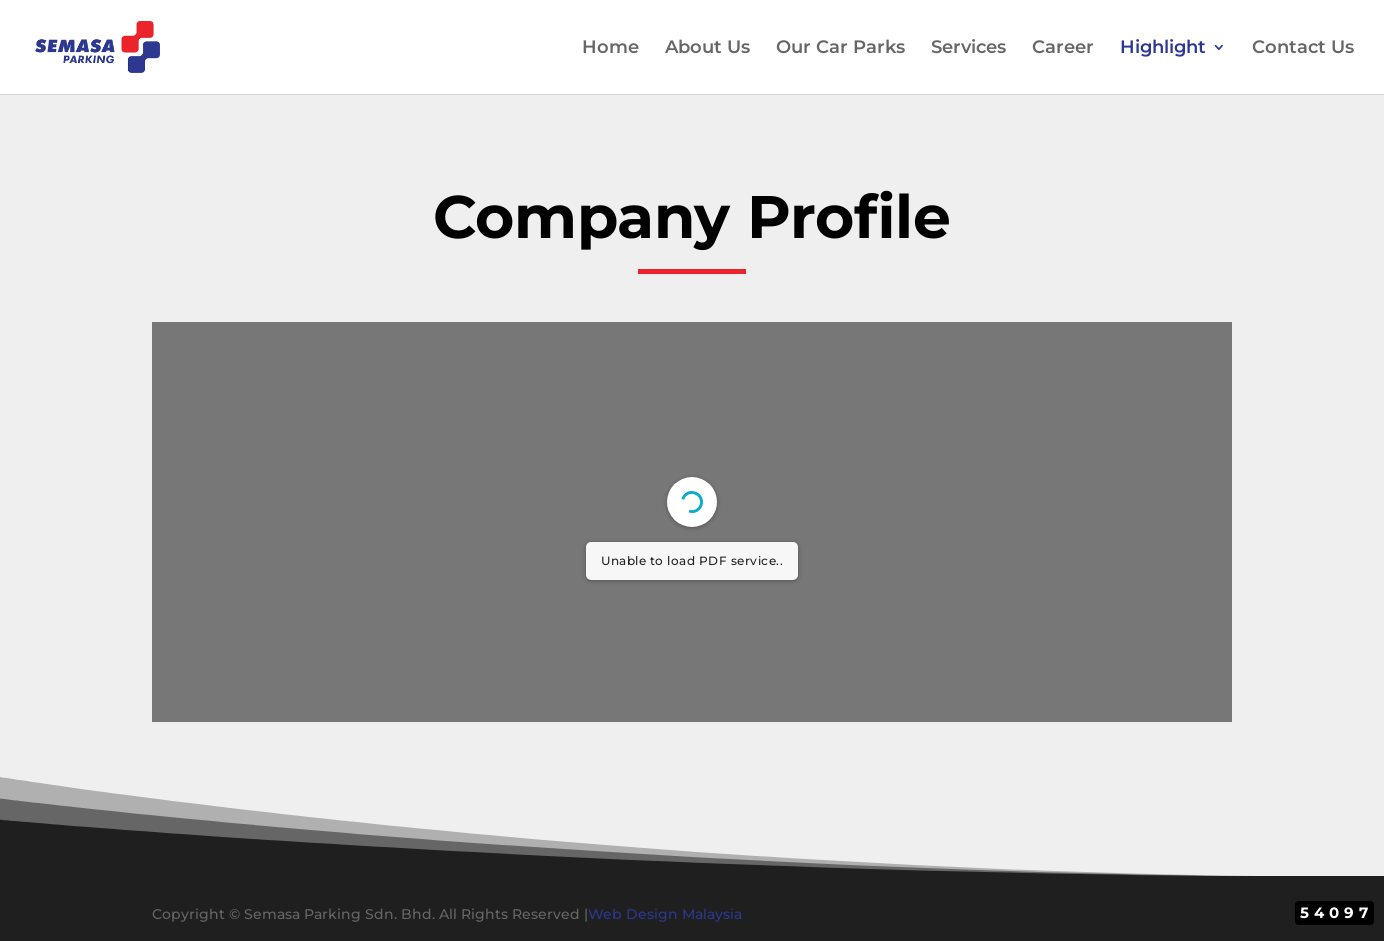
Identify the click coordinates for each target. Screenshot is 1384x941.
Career (1063, 49)
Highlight (1163, 49)
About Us (707, 49)
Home (610, 49)
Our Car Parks (840, 49)
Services (968, 49)
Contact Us (1303, 49)
